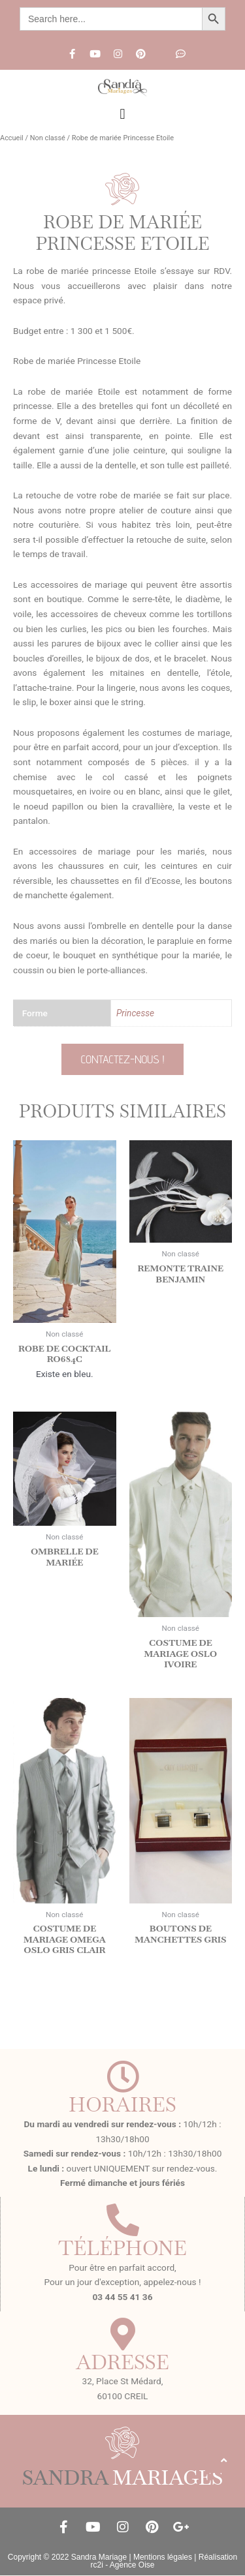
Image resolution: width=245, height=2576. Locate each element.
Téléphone (122, 2248)
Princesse (135, 1013)
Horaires (122, 2104)
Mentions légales (162, 2557)
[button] (122, 114)
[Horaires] (122, 2076)
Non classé (47, 138)
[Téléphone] (122, 2220)
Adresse (122, 2362)
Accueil (12, 138)
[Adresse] (122, 2334)
